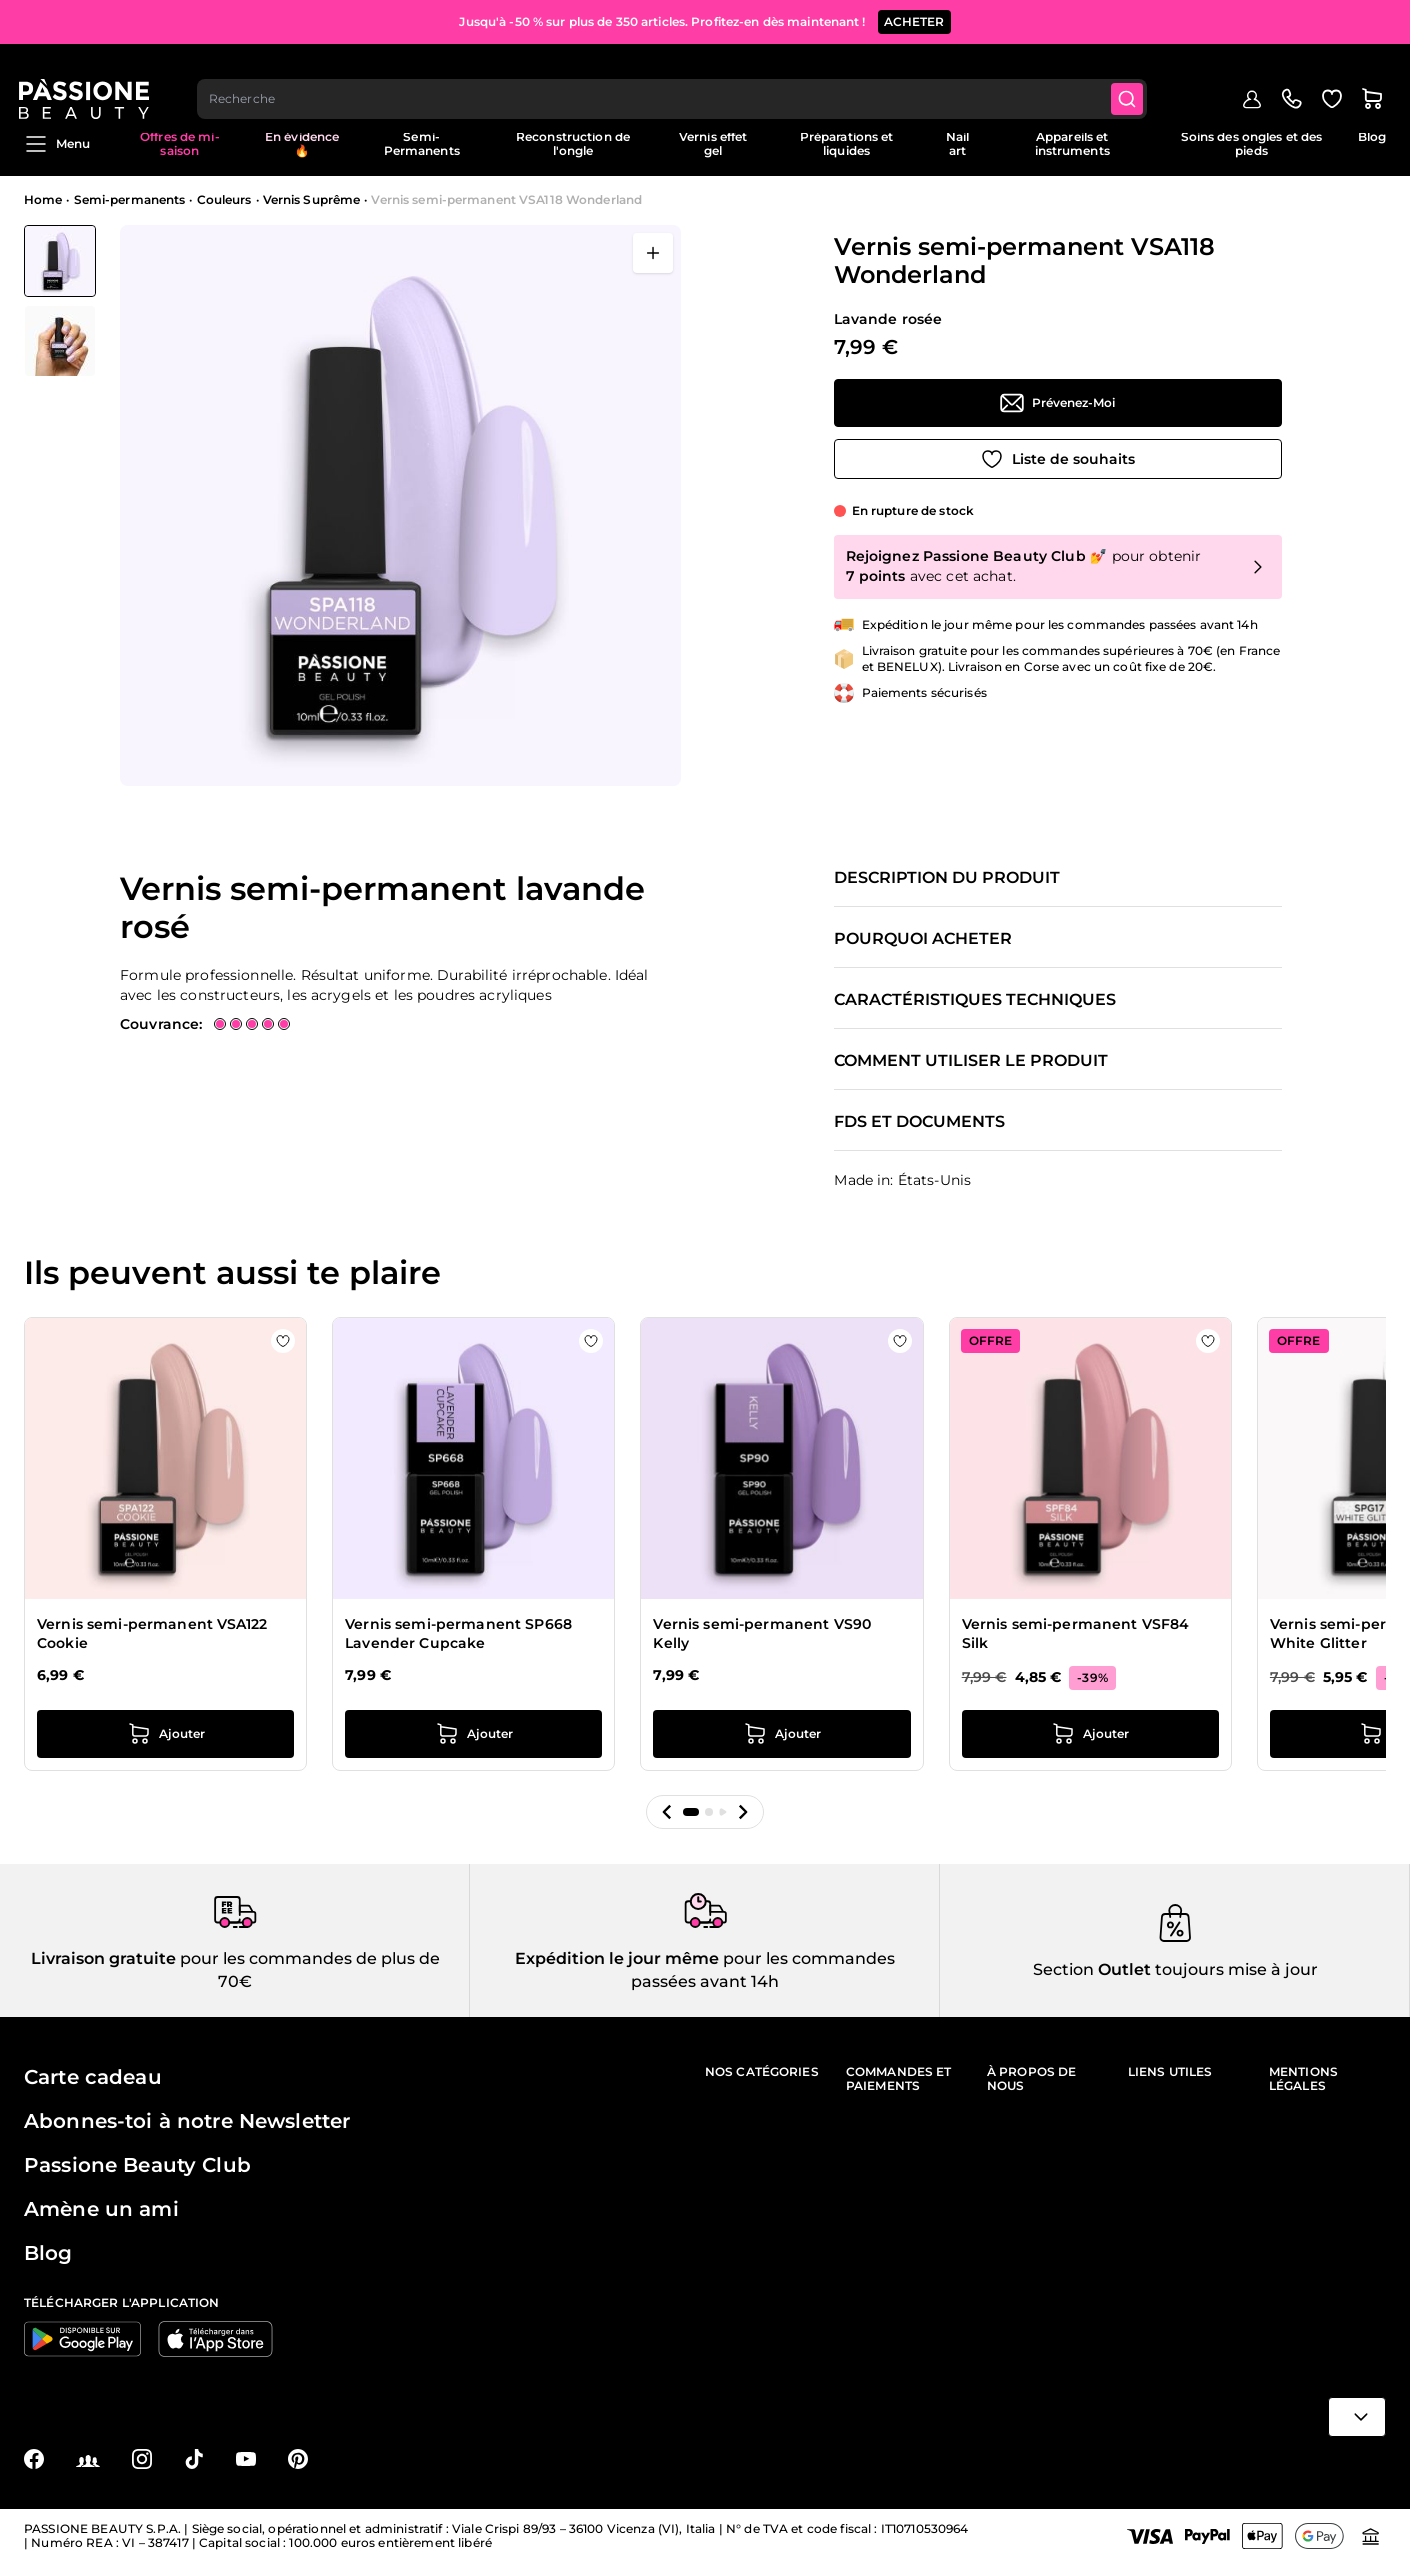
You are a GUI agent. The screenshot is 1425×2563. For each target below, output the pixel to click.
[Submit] (1136, 76)
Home (43, 199)
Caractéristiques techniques (975, 1000)
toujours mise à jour (1234, 1969)
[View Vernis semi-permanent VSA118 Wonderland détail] (60, 341)
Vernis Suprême (312, 199)
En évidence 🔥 (302, 143)
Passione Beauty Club (137, 2165)
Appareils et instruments (1072, 143)
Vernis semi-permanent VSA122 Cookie (152, 1634)
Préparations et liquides (847, 143)
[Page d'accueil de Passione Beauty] (89, 76)
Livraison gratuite (103, 1958)
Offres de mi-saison (180, 143)
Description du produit (947, 878)
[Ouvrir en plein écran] (653, 253)
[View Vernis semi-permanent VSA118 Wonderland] (60, 261)
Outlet (1122, 1969)
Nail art (957, 143)
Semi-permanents (130, 199)
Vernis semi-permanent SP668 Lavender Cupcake (458, 1634)
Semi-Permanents (422, 143)
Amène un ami (101, 2209)
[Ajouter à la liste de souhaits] (1058, 459)
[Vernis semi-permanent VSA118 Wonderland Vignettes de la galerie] (60, 301)
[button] (667, 1812)
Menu (57, 144)
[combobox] (679, 76)
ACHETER (914, 19)
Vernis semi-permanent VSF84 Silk (1076, 1634)
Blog (1372, 136)
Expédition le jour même (617, 1958)
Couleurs (224, 199)
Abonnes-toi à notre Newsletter (187, 2121)
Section (1063, 1969)
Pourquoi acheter (923, 939)
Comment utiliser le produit (971, 1061)
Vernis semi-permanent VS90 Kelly (762, 1634)
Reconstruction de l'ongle (573, 143)
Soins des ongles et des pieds (1252, 143)
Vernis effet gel (713, 143)
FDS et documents (919, 1122)
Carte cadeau (93, 2077)
